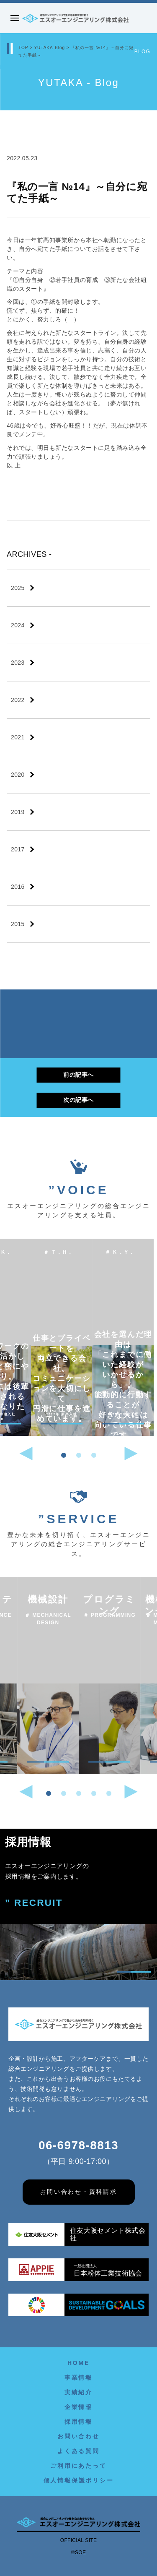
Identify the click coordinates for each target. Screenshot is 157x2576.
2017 (18, 849)
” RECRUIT (34, 1902)
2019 (18, 812)
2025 (18, 588)
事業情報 (78, 2377)
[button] (63, 1455)
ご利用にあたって (78, 2465)
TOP (23, 47)
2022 (18, 700)
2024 (18, 625)
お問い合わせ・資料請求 (78, 2192)
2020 (18, 774)
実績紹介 (78, 2392)
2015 (18, 924)
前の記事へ (78, 1075)
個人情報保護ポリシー (79, 2480)
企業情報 (78, 2407)
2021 (18, 737)
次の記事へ (78, 1099)
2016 (18, 886)
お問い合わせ (78, 2436)
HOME (78, 2362)
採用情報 (78, 2421)
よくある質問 (78, 2451)
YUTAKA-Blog (49, 47)
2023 (18, 662)
